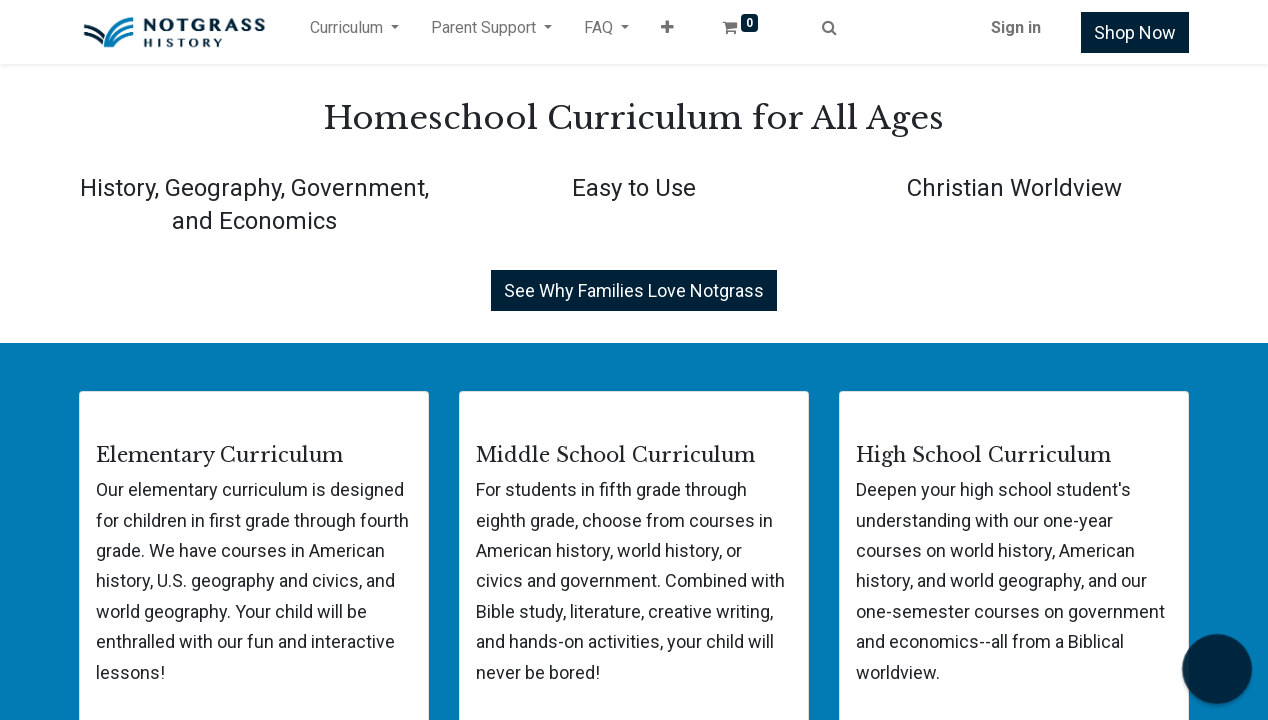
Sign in (1016, 27)
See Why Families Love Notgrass (634, 290)
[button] (667, 32)
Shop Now (1135, 32)
